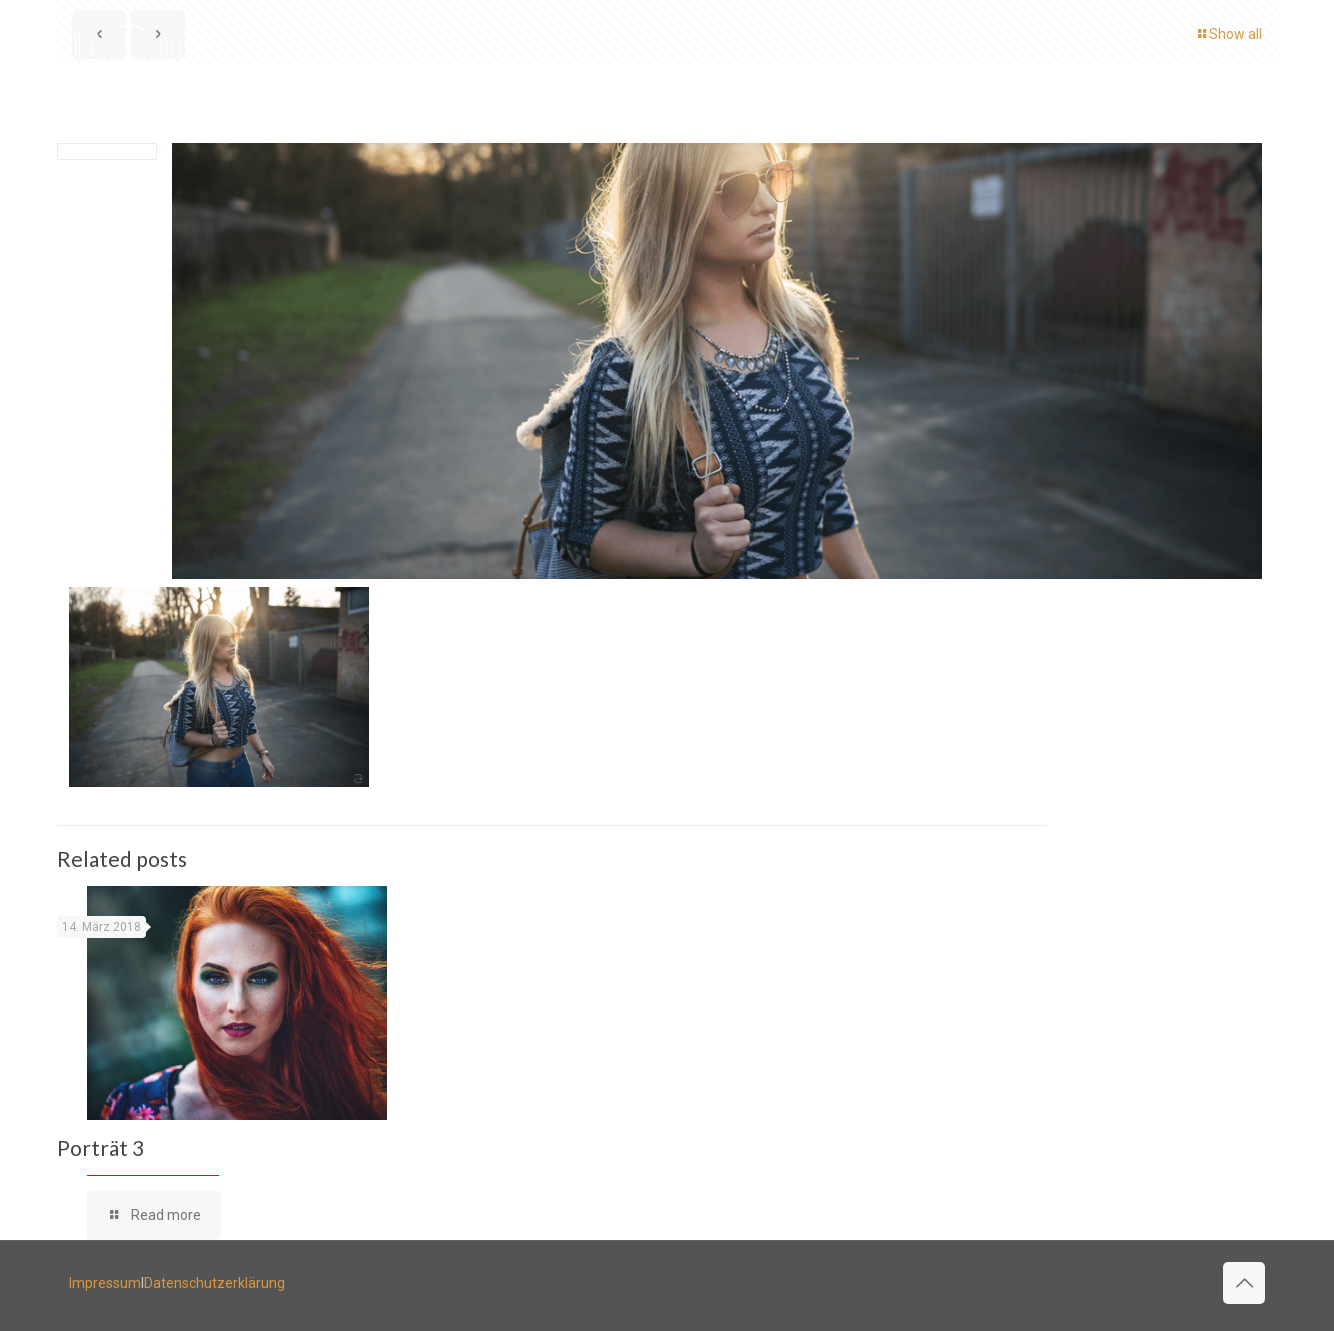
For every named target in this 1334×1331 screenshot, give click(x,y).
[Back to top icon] (1244, 1283)
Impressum (105, 1283)
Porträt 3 (100, 1147)
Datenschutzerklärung (214, 1283)
